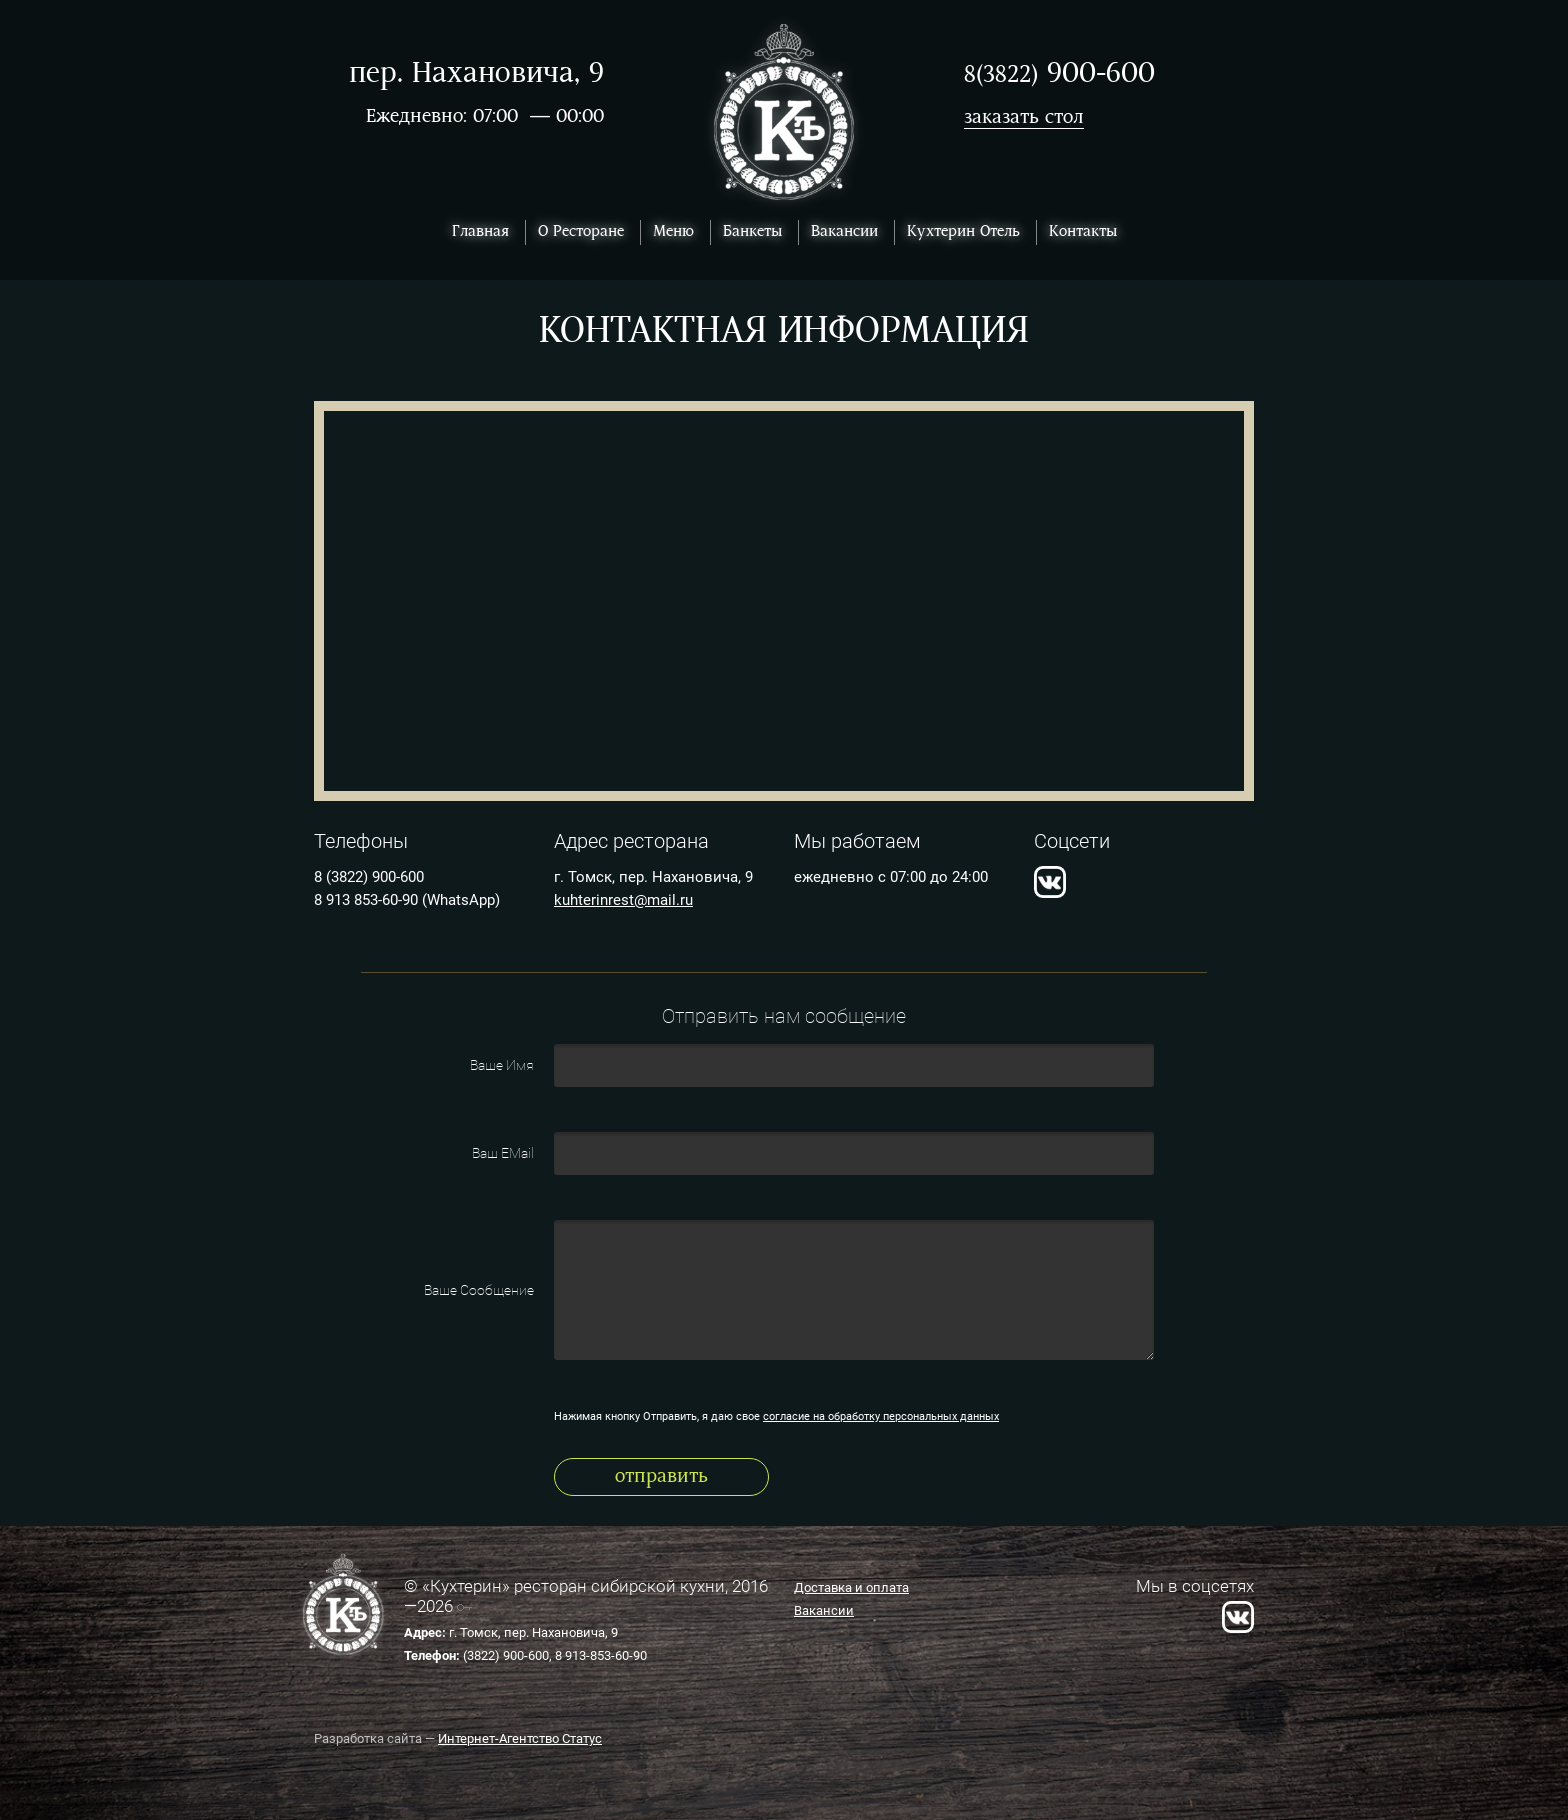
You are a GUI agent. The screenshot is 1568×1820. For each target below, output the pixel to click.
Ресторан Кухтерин (784, 112)
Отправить (661, 1477)
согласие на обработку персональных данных (881, 1416)
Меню (673, 232)
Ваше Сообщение (479, 1290)
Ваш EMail (503, 1153)
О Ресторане (581, 232)
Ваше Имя (502, 1065)
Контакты (1083, 232)
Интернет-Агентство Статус (520, 1738)
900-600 (1059, 74)
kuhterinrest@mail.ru (623, 900)
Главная (480, 232)
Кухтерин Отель (963, 232)
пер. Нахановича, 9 (476, 74)
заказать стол (1024, 118)
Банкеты (752, 232)
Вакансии (844, 232)
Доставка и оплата (851, 1587)
